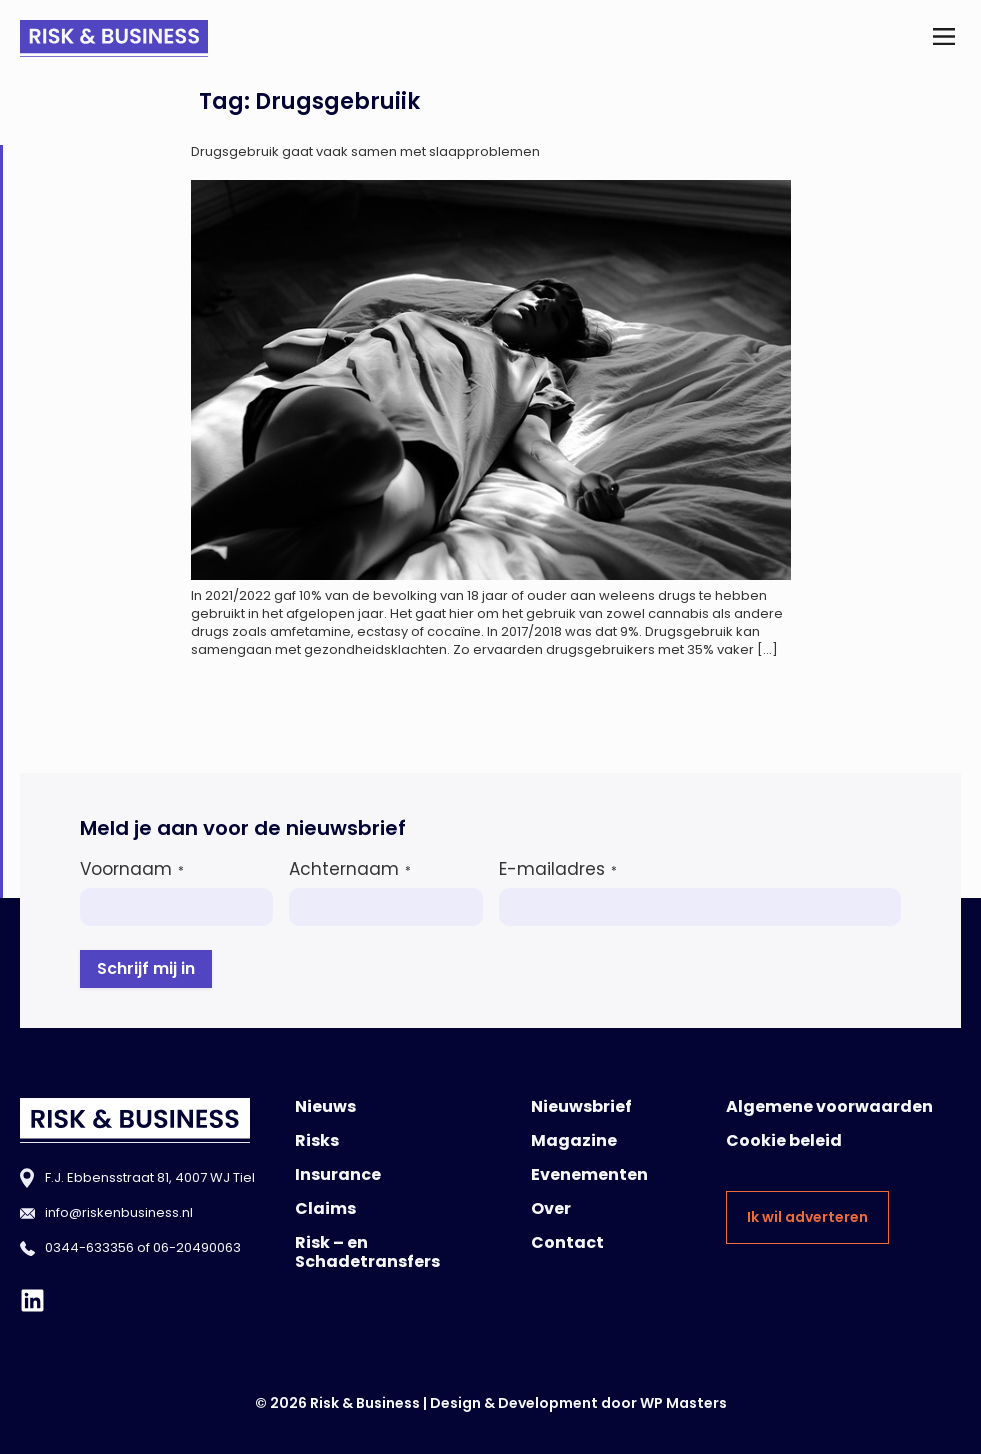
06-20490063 (197, 1247)
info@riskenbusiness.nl (119, 1212)
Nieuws (325, 1106)
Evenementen (589, 1174)
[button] (944, 38)
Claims (325, 1208)
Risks (317, 1140)
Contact (567, 1242)
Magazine (574, 1140)
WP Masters (683, 1403)
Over (551, 1208)
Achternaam (350, 869)
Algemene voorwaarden (829, 1106)
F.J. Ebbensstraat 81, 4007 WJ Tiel (150, 1177)
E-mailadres (558, 869)
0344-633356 (89, 1247)
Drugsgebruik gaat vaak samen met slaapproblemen (365, 151)
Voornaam (132, 869)
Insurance (338, 1174)
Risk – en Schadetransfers (367, 1252)
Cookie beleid (784, 1140)
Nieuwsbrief (581, 1106)
